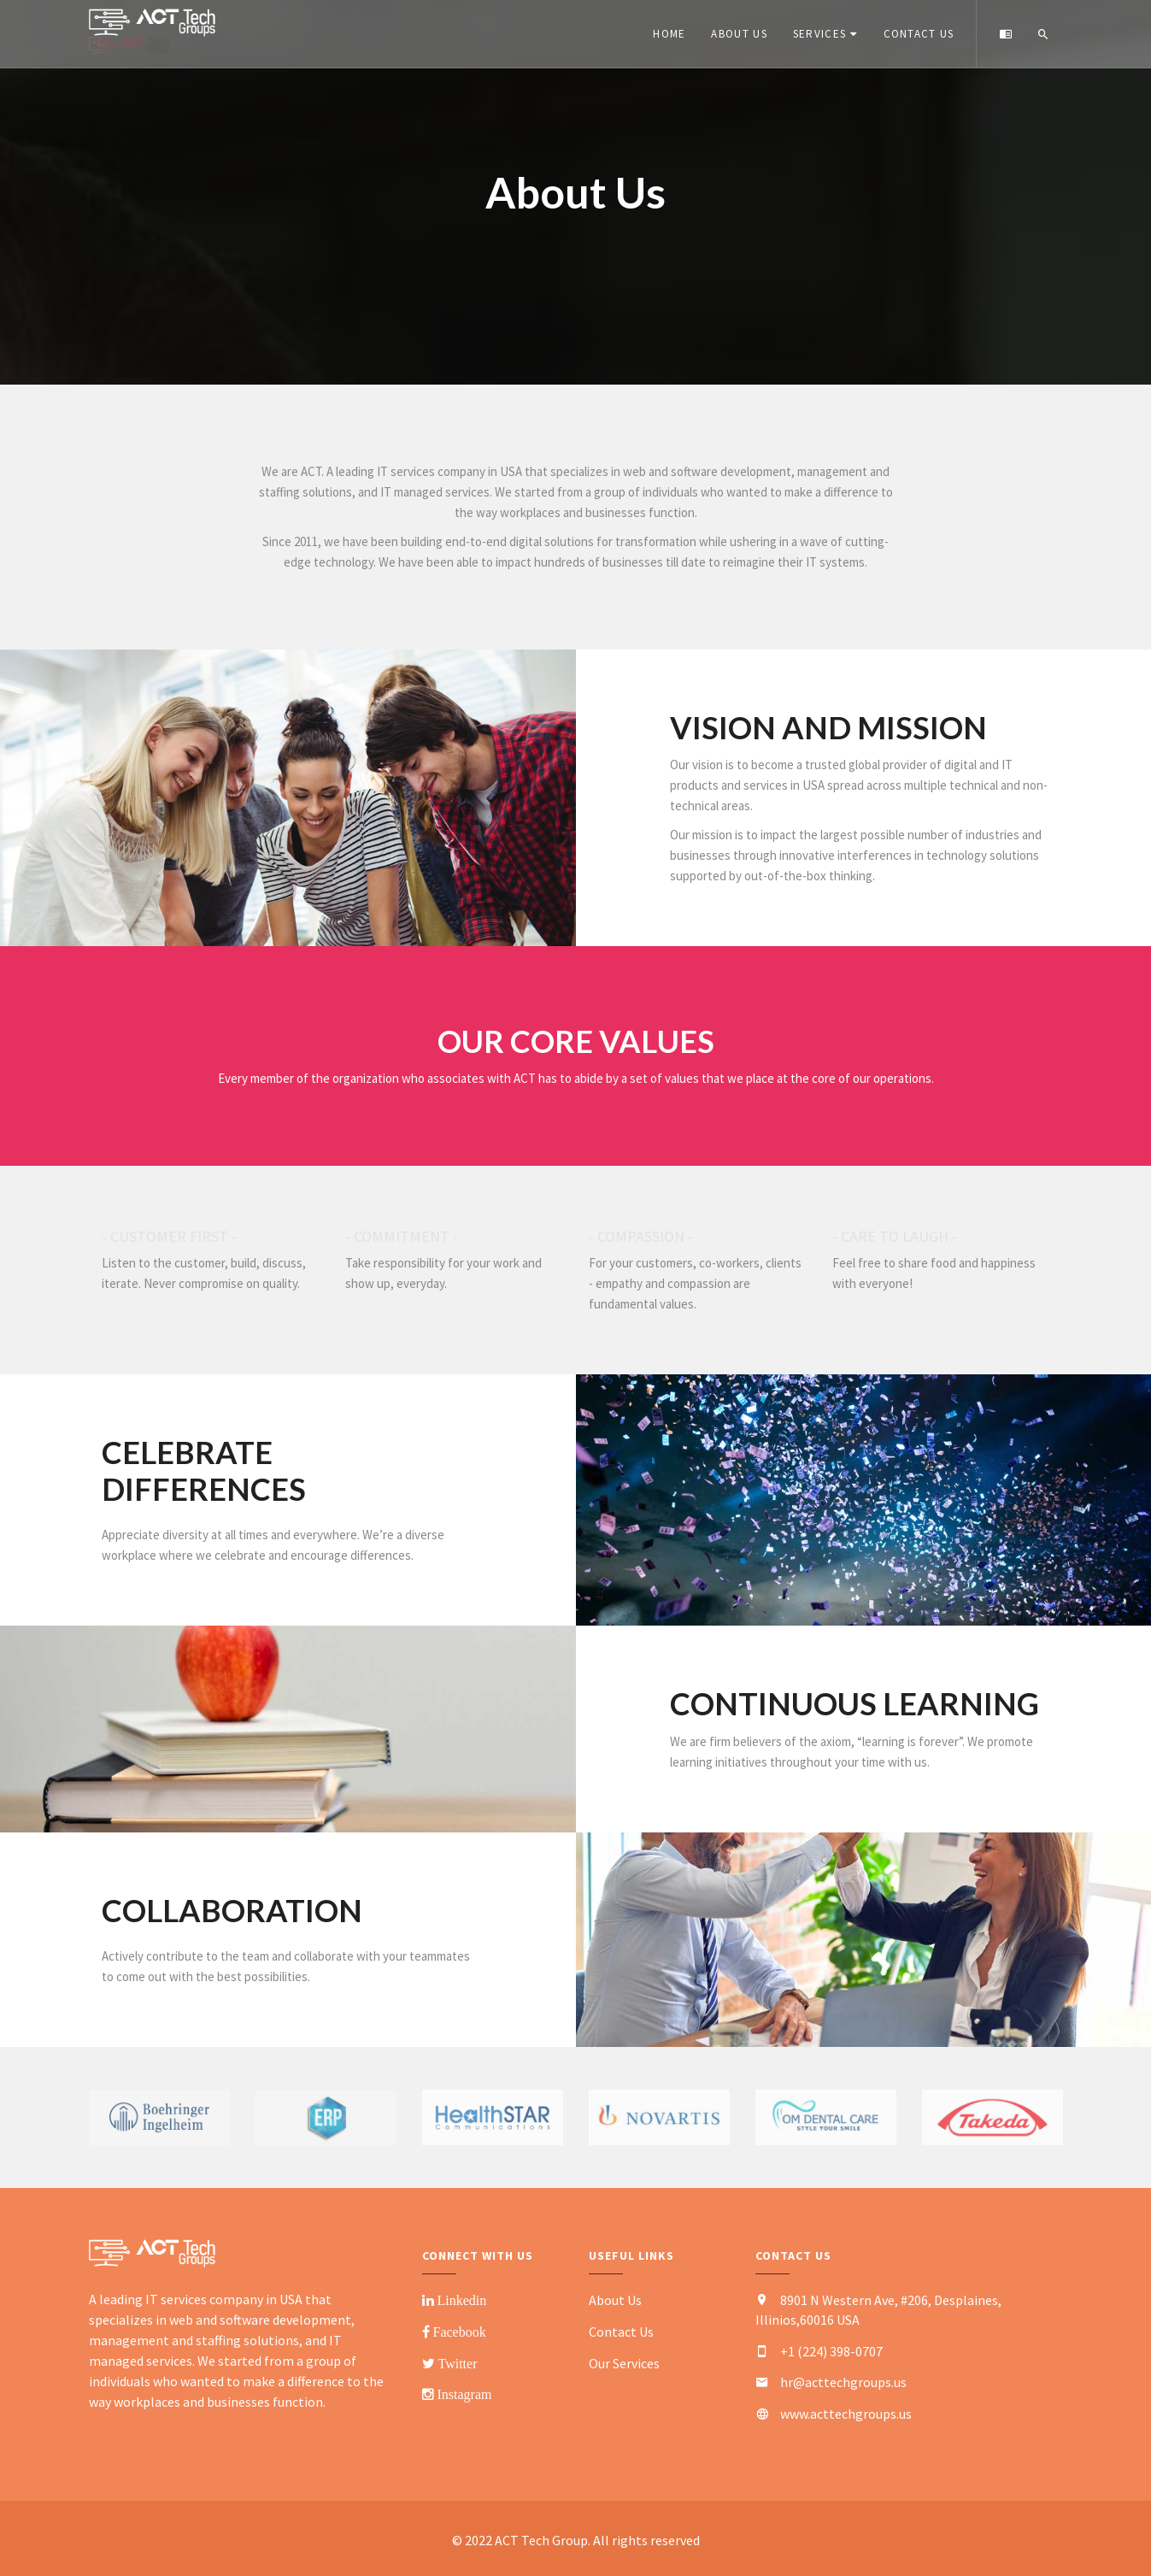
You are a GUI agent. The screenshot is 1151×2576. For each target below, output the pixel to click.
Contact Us (916, 33)
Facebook (458, 2331)
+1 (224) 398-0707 (831, 2351)
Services (816, 33)
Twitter (456, 2363)
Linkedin (460, 2300)
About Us (736, 33)
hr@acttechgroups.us (843, 2382)
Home (666, 33)
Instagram (463, 2394)
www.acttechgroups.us (846, 2413)
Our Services (624, 2363)
